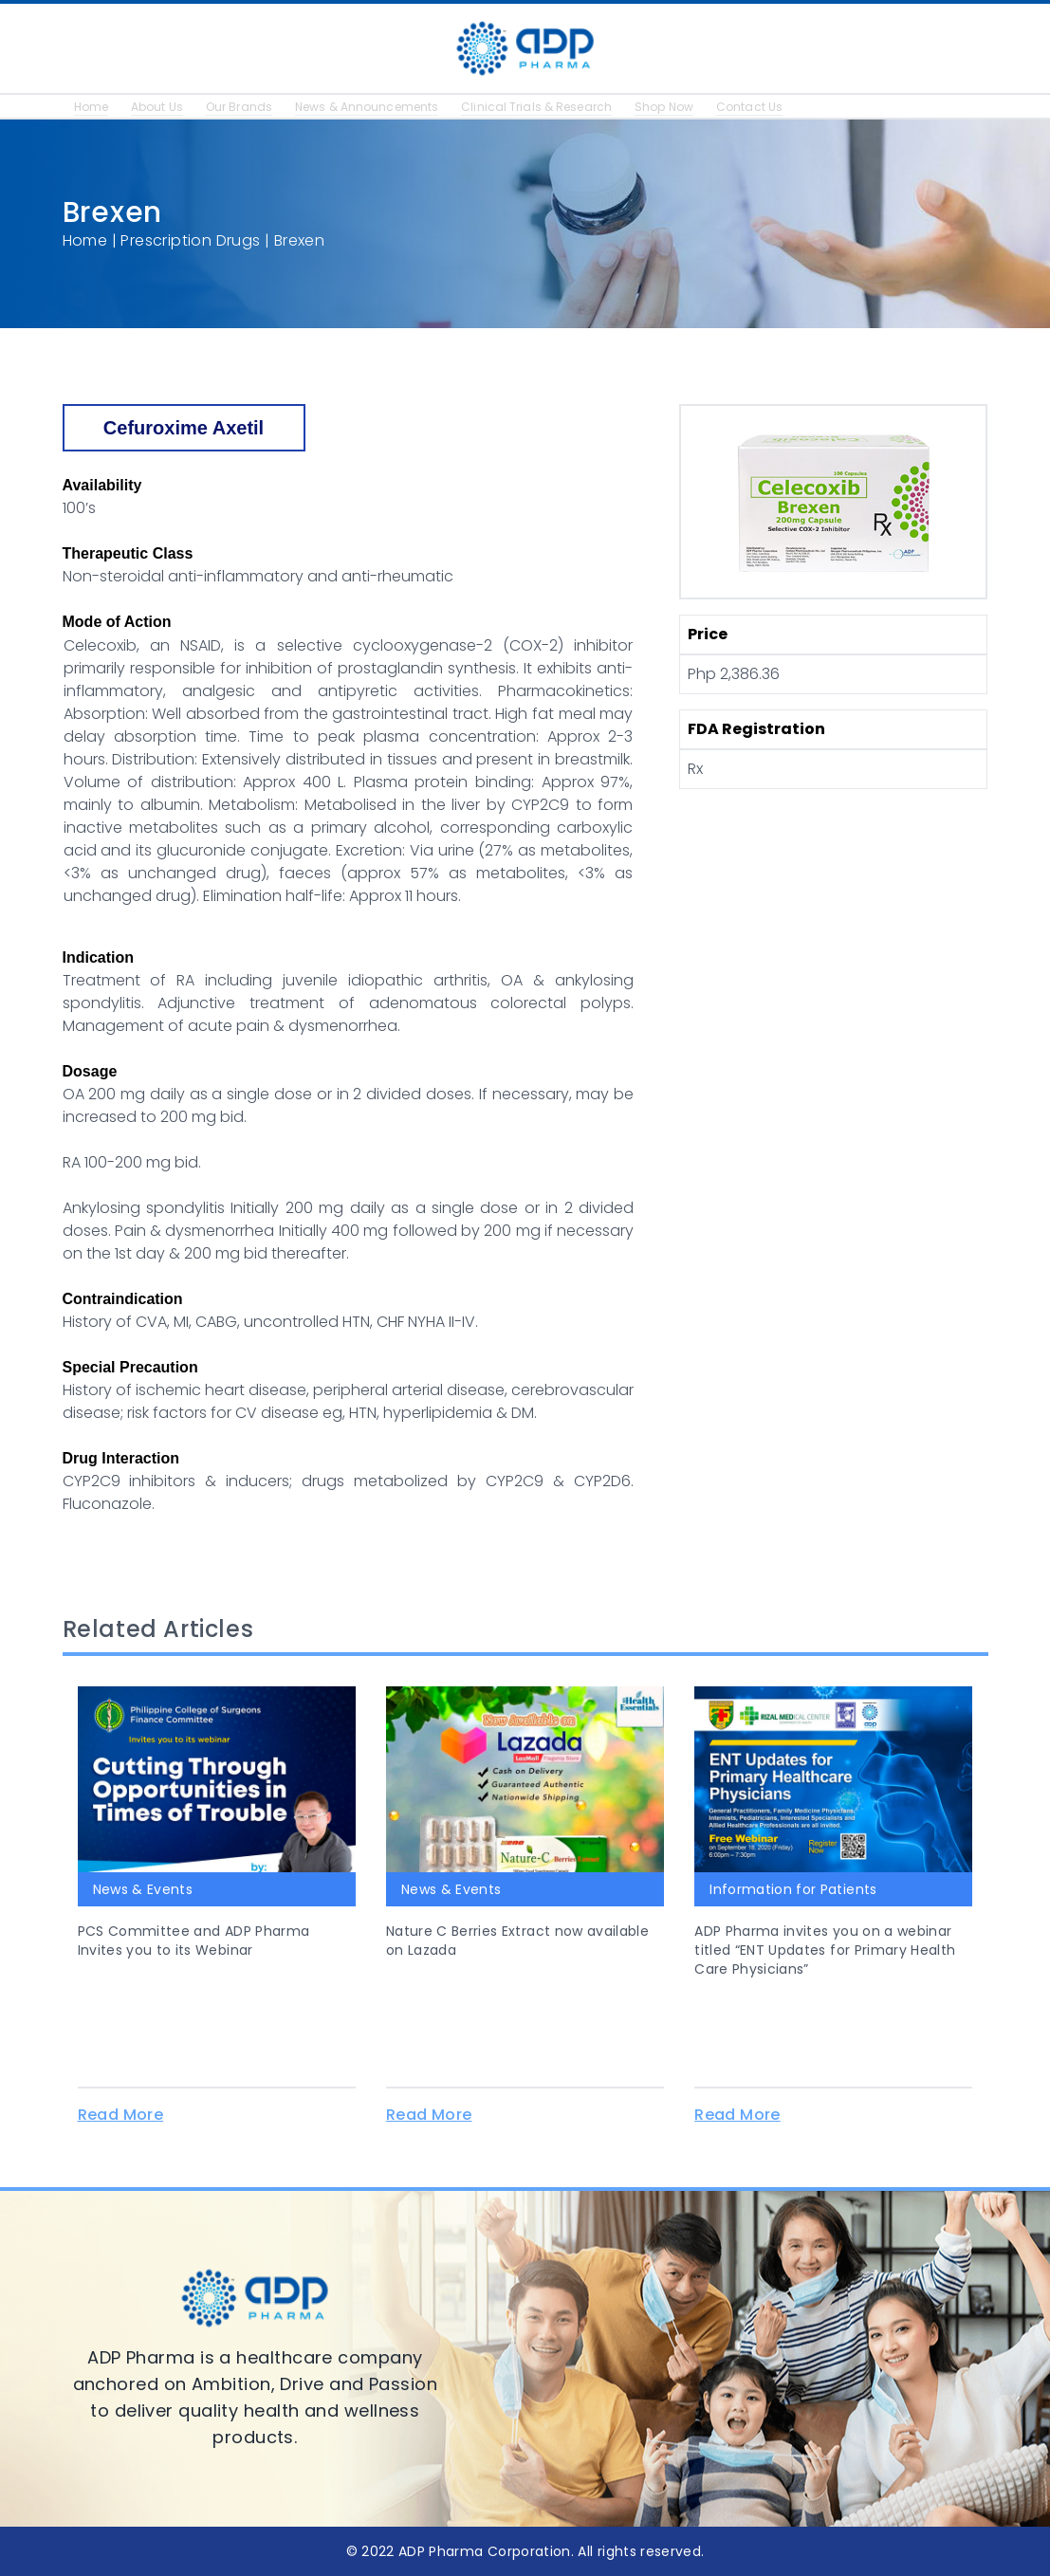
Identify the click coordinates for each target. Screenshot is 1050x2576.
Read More (121, 2114)
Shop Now (691, 107)
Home (92, 107)
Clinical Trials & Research (557, 107)
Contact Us (780, 107)
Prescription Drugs (190, 240)
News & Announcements (379, 107)
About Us (160, 107)
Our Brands (246, 107)
